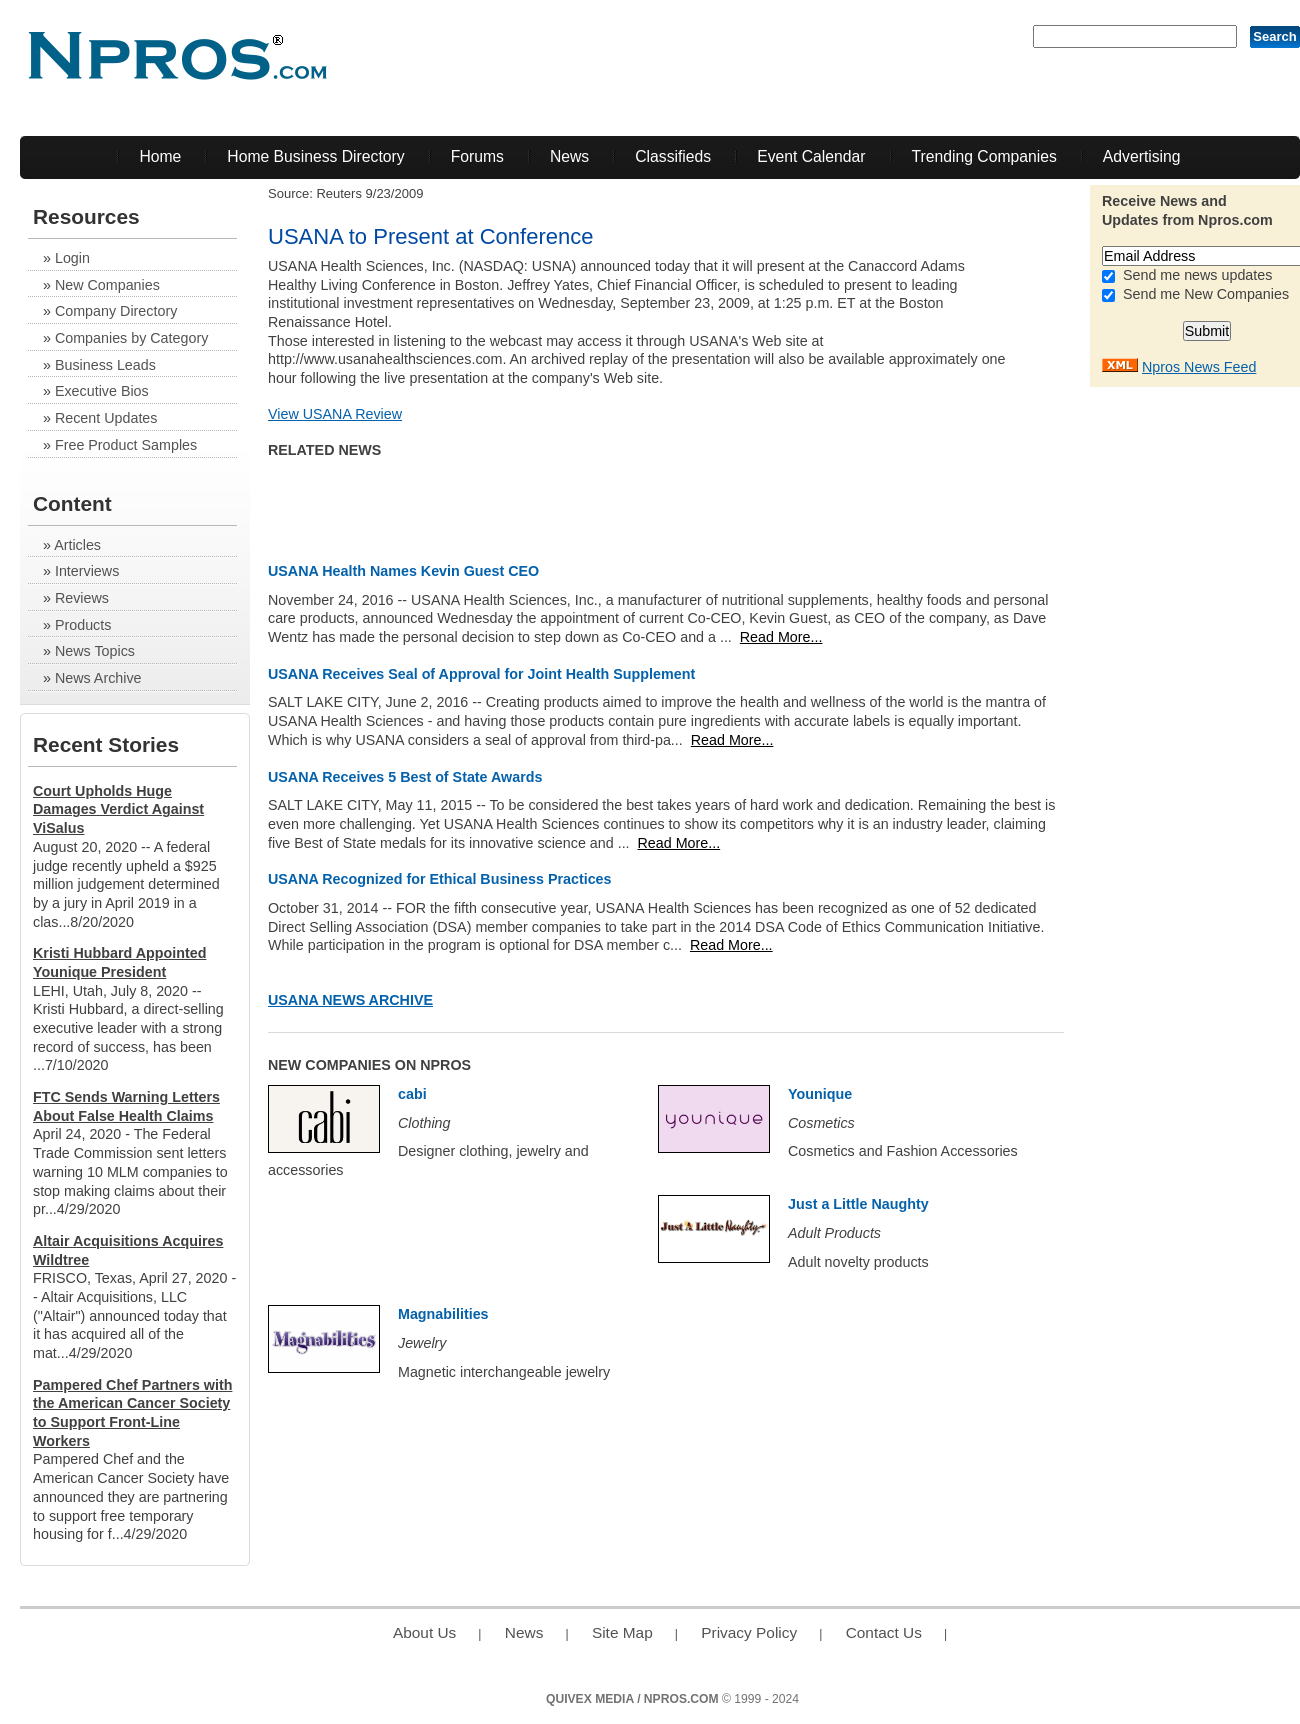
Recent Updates (106, 418)
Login (72, 258)
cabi (412, 1094)
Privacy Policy (749, 1632)
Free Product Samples (126, 445)
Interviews (87, 571)
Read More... (781, 637)
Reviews (82, 598)
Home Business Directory (315, 156)
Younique (820, 1094)
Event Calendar (811, 156)
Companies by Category (131, 338)
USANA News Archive (350, 1000)
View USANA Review (335, 414)
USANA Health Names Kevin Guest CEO (403, 571)
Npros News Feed (1199, 367)
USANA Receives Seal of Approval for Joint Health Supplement (481, 674)
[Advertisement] (1220, 697)
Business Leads (105, 365)
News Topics (95, 651)
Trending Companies (984, 156)
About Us (424, 1632)
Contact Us (884, 1632)
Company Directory (116, 311)
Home (160, 156)
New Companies (107, 285)
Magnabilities (443, 1314)
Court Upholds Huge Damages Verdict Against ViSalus (118, 809)
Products (83, 625)
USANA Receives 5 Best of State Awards (405, 777)
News (569, 156)
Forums (477, 156)
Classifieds (673, 156)
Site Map (622, 1632)
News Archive (98, 678)
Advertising (1142, 156)
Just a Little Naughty (858, 1204)
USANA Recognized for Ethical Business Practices (440, 879)
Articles (77, 545)
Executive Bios (102, 391)
